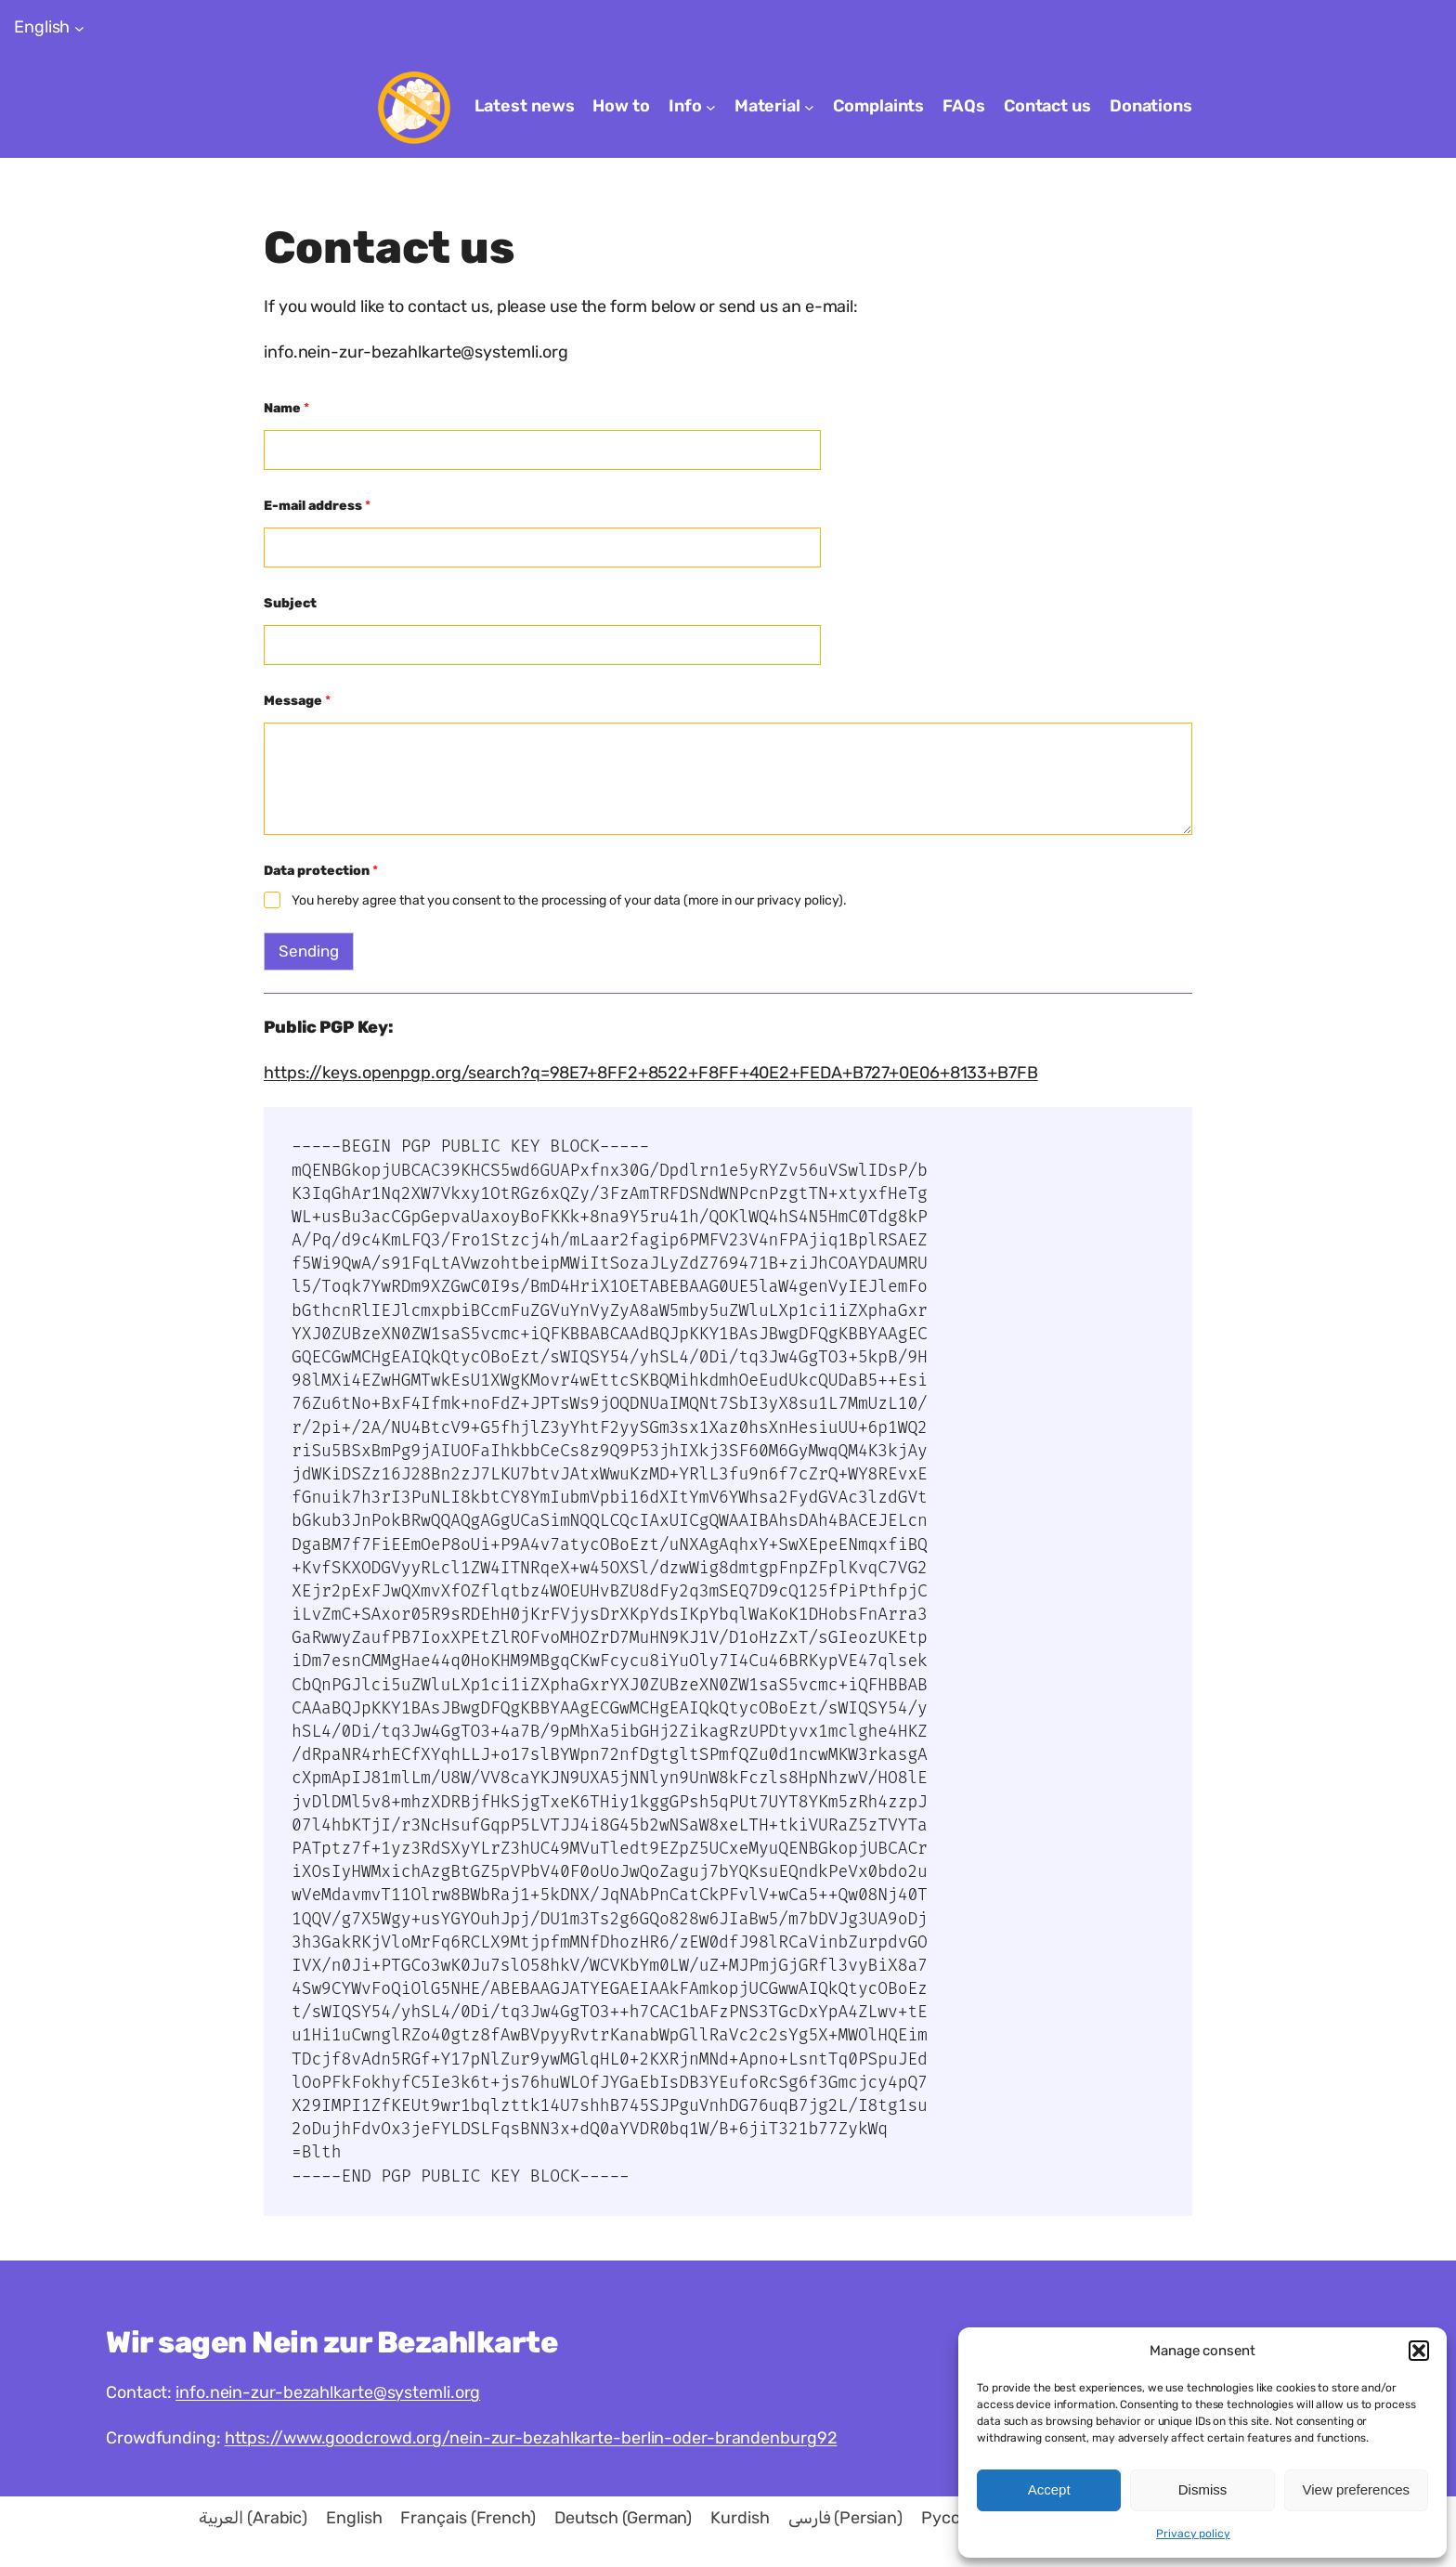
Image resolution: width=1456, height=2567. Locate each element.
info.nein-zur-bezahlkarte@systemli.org (328, 2392)
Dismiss (1203, 2489)
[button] (1419, 2350)
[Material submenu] (809, 107)
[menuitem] (253, 2518)
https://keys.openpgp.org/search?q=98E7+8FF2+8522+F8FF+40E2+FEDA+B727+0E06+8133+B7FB (651, 1072)
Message (297, 701)
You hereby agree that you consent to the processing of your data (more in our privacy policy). (569, 900)
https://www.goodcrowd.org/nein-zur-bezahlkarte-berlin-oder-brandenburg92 (531, 2438)
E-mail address (317, 506)
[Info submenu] (711, 107)
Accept (1049, 2489)
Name (286, 408)
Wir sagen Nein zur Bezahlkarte (331, 2342)
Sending (309, 951)
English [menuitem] (354, 2518)
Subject (290, 603)
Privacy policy (1193, 2533)
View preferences (1356, 2489)
